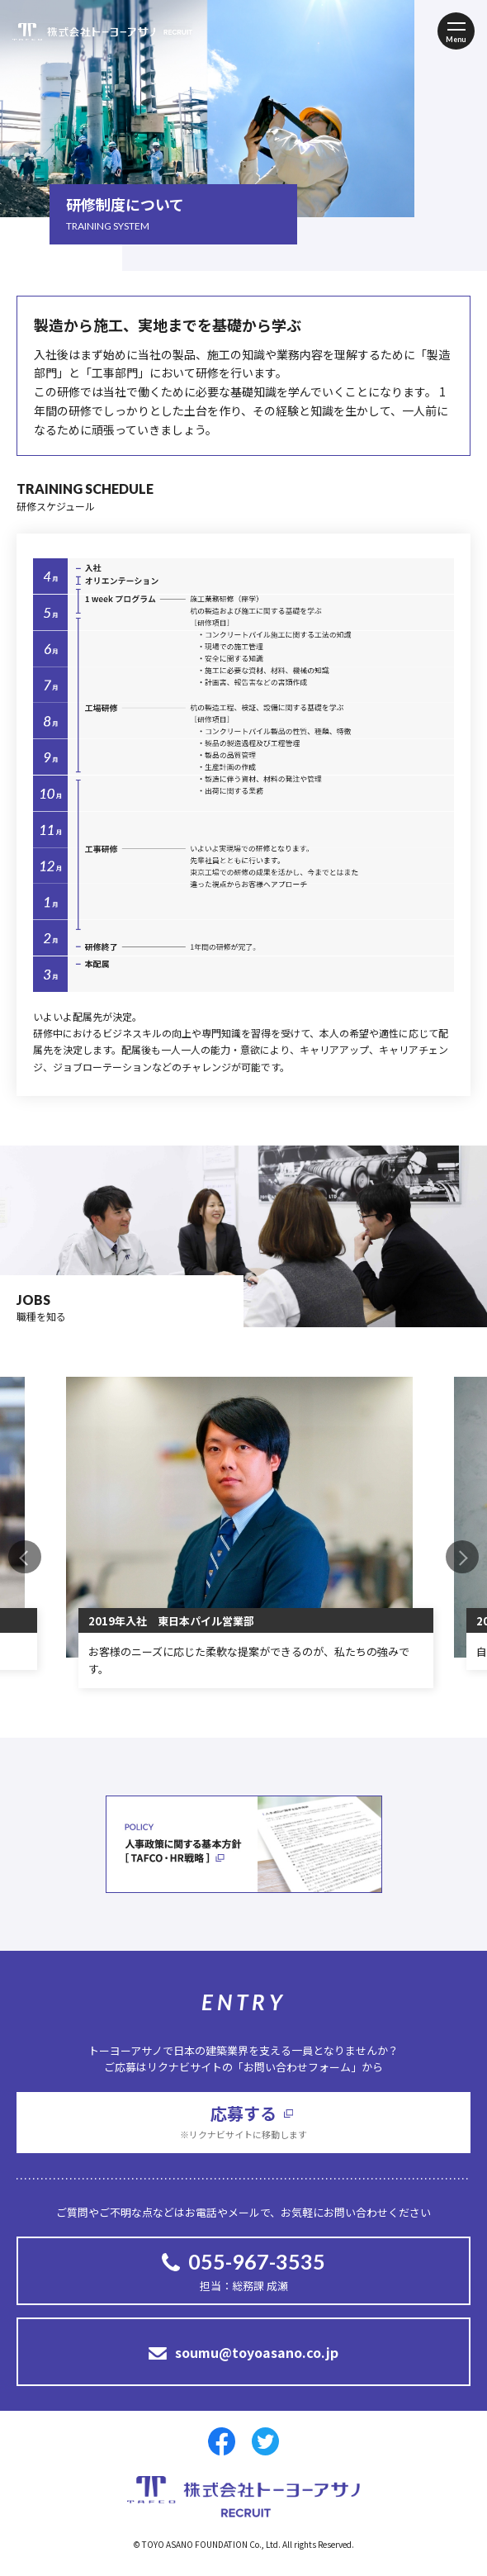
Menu (456, 39)
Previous (24, 1556)
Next (462, 1556)
